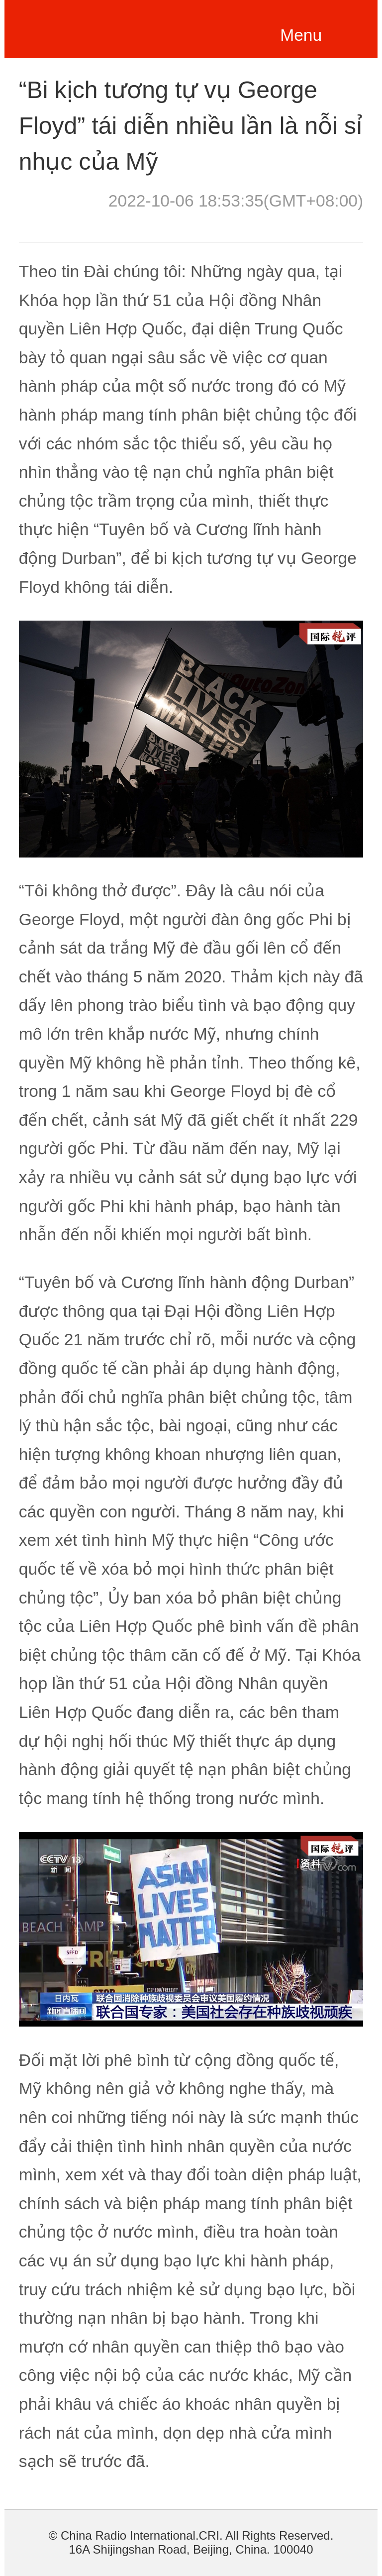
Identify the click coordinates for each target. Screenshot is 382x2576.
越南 (89, 27)
